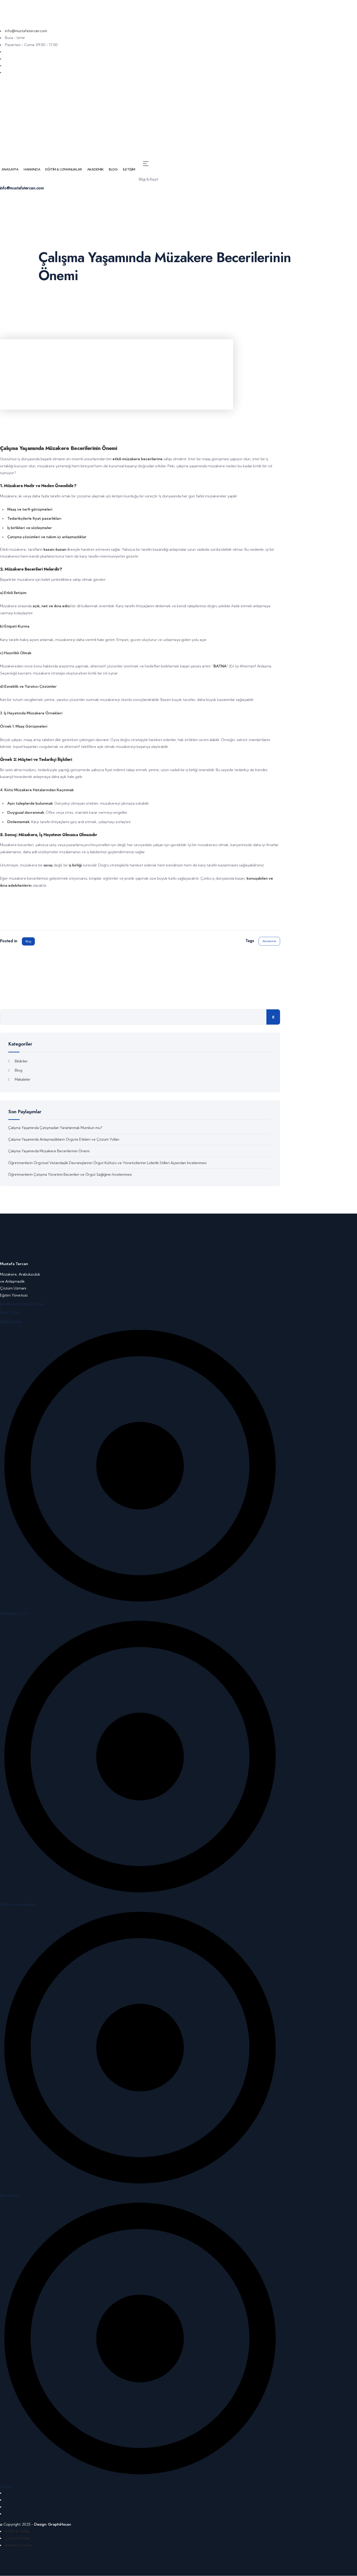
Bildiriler (21, 1061)
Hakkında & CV (14, 1614)
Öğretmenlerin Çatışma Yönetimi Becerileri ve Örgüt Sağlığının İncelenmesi (71, 1174)
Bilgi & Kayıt (10, 2196)
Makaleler (23, 1079)
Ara (273, 1017)
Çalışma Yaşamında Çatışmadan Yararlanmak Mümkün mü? (57, 1127)
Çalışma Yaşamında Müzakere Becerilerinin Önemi (50, 1151)
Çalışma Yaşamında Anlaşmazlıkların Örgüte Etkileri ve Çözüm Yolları (65, 1139)
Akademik (269, 941)
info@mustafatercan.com (26, 30)
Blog (28, 941)
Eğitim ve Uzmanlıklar (19, 1904)
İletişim (6, 2486)
